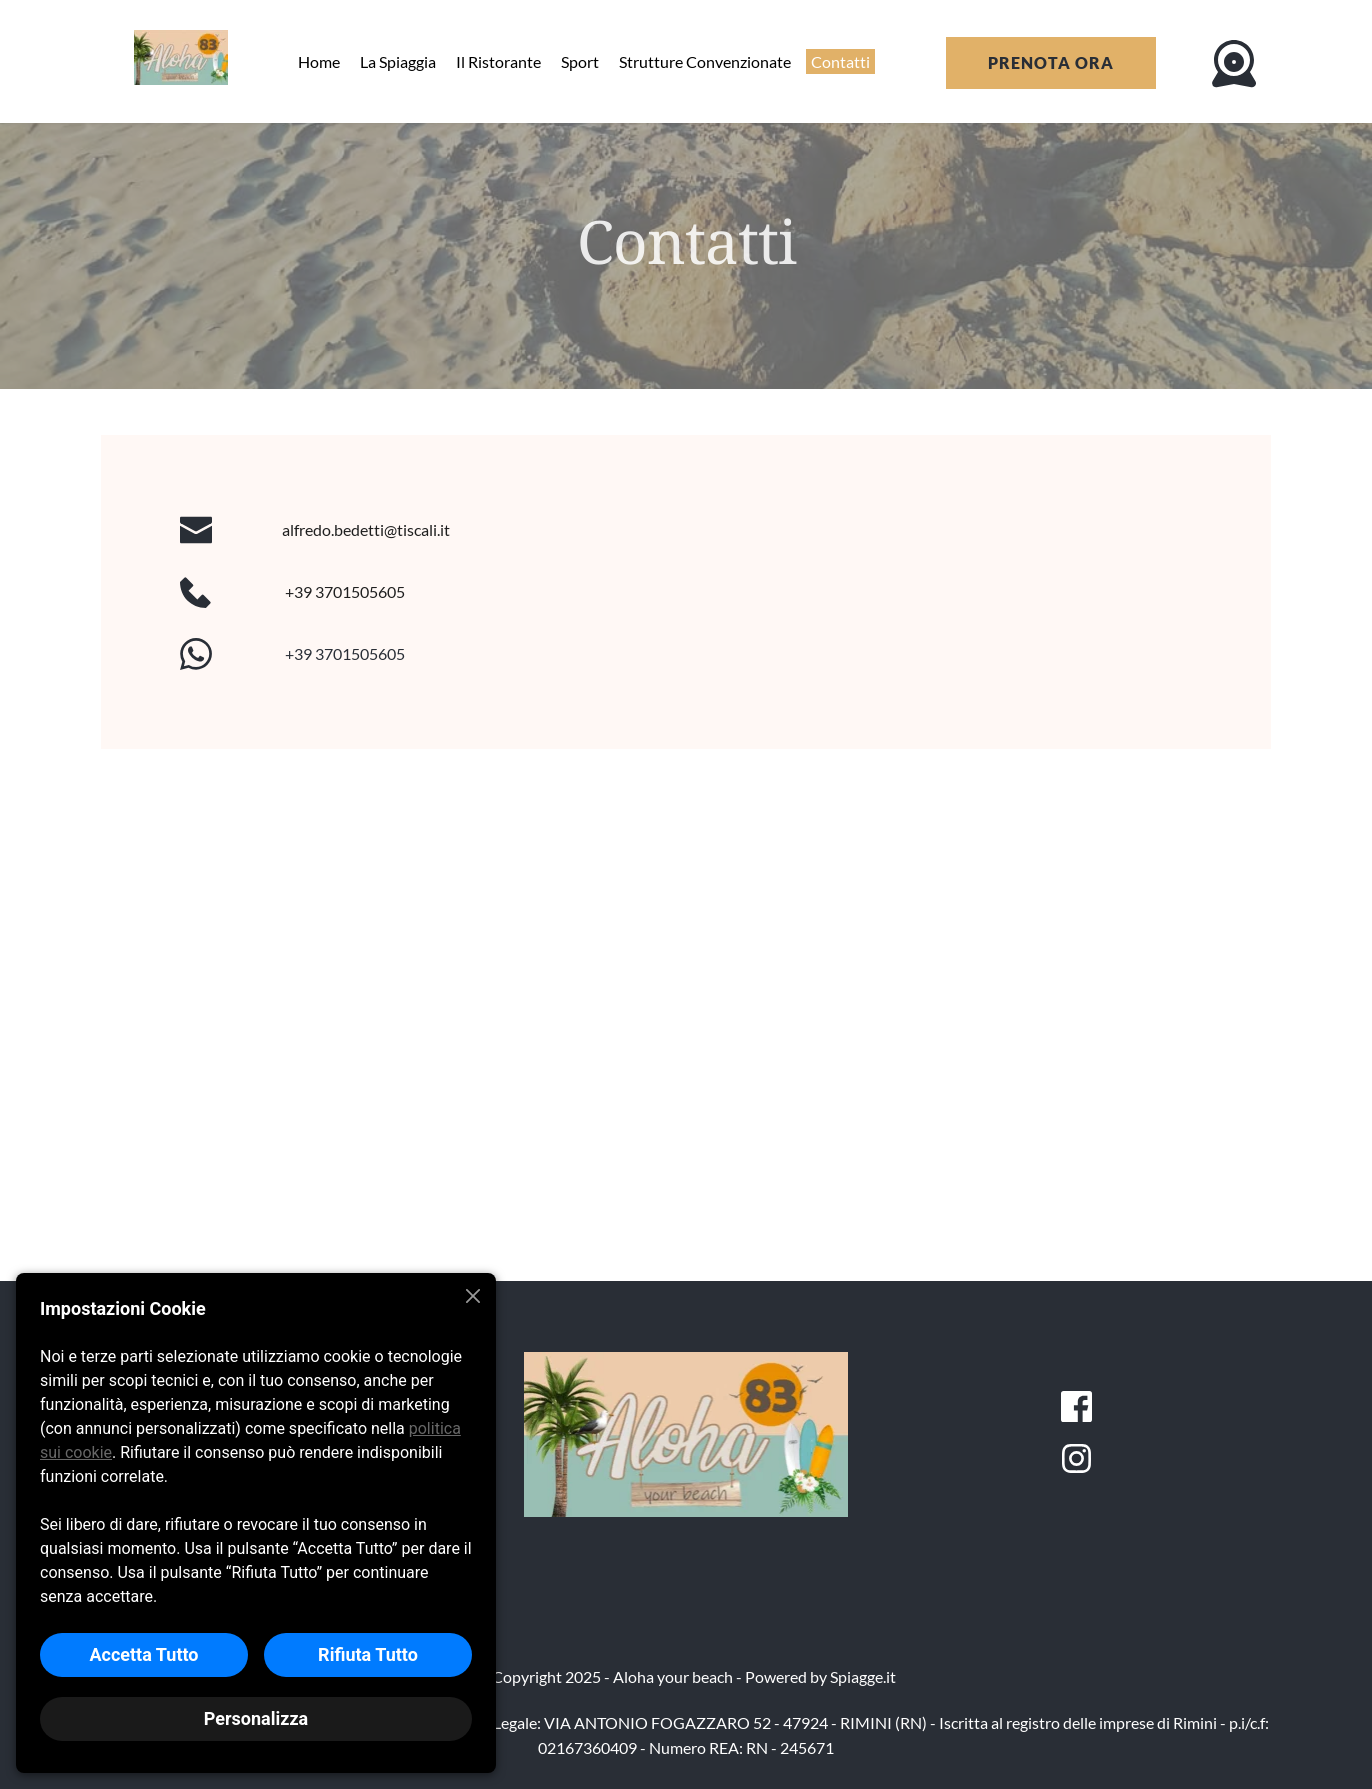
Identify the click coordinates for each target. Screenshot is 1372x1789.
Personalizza (256, 1718)
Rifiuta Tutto (368, 1654)
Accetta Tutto (143, 1654)
